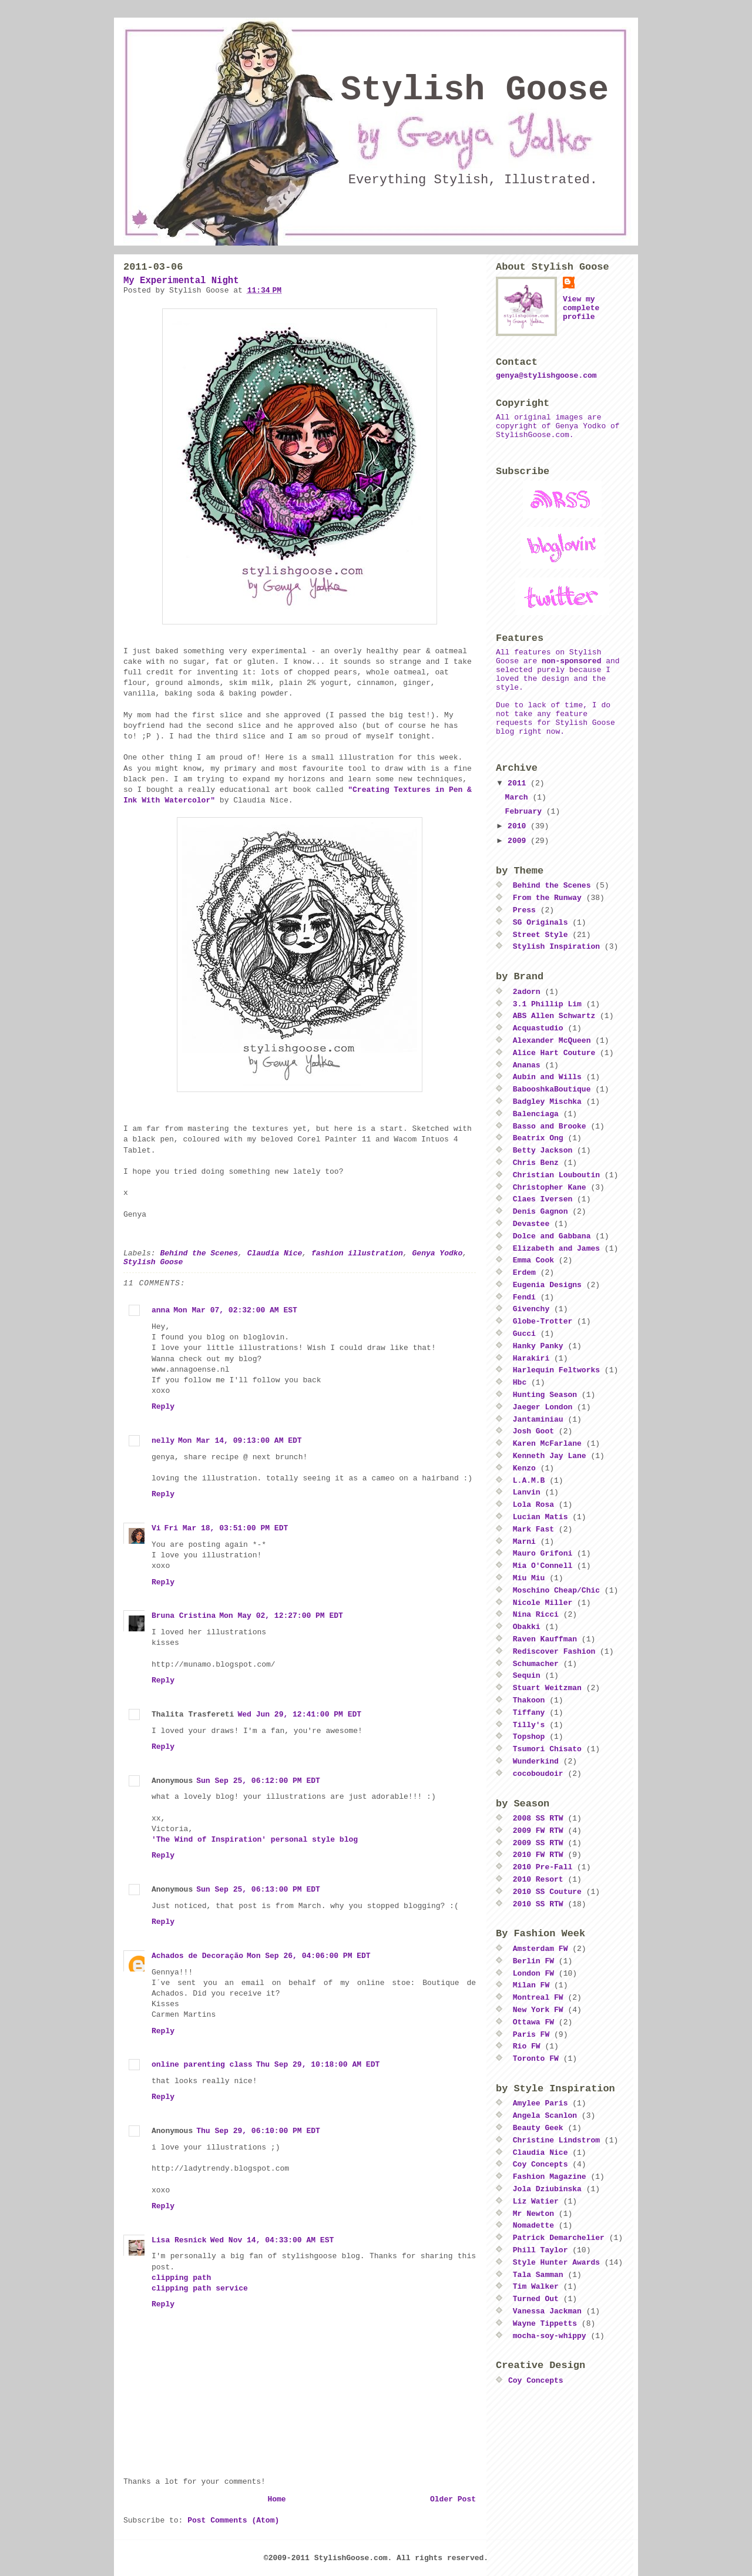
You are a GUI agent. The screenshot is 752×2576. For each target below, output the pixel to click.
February (525, 811)
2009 (519, 841)
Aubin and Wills (547, 1077)
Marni (524, 1541)
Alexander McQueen (552, 1040)
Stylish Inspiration (556, 946)
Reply (163, 1406)
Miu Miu (529, 1578)
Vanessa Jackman (547, 2311)
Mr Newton (533, 2213)
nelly (163, 1440)
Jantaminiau (538, 1419)
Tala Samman (538, 2275)
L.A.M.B (529, 1480)
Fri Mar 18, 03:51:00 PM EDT (226, 1528)
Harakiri (531, 1358)
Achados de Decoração (197, 1956)
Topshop (529, 1736)
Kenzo (524, 1468)
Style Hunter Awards (556, 2262)
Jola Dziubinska (547, 2189)
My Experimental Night (181, 281)
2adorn (526, 992)
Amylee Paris (540, 2103)
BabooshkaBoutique (552, 1089)
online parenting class (202, 2064)
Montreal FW (538, 1997)
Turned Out (536, 2299)
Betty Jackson (542, 1150)
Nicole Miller (542, 1602)
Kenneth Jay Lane (549, 1456)
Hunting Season (545, 1395)
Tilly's (529, 1725)
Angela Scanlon (545, 2115)
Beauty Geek (538, 2128)
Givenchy (531, 1309)
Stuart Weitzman (547, 1688)
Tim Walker (536, 2286)
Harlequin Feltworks (556, 1370)
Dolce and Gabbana (552, 1236)
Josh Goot (533, 1431)
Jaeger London (542, 1407)
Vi (156, 1528)
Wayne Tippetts (545, 2323)
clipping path (181, 2277)
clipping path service (200, 2288)
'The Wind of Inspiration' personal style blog (255, 1839)
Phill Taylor (540, 2250)
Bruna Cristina (184, 1615)
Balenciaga (536, 1114)
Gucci (524, 1333)
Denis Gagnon (540, 1211)
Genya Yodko (437, 1253)
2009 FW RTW (538, 1830)
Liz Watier (536, 2201)
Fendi (524, 1297)
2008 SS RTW (538, 1818)
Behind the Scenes (199, 1253)
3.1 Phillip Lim (547, 1004)
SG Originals (540, 922)
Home (276, 2499)
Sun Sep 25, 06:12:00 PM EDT (258, 1780)
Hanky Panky (538, 1346)
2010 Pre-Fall (542, 1867)
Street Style (540, 935)
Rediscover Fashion (554, 1651)
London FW (533, 1973)
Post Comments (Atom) (233, 2520)
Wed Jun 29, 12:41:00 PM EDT (299, 1714)
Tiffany (529, 1712)
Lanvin (526, 1492)
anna (161, 1310)
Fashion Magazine (549, 2176)
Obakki (526, 1627)
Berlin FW (533, 1961)
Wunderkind (536, 1761)
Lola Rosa (533, 1504)
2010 (519, 826)
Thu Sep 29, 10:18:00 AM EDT (318, 2064)
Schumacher (536, 1664)
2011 (519, 783)
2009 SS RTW (538, 1843)
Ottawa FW (533, 2022)
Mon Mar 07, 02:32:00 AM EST (235, 1310)
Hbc (519, 1382)
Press (524, 910)
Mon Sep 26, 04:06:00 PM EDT (309, 1956)
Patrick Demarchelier (559, 2238)
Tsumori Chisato (547, 1749)
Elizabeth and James (556, 1248)
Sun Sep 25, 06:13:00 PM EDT (258, 1889)
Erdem (524, 1272)
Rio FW (526, 2046)
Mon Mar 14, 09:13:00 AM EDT (240, 1440)
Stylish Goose (475, 90)
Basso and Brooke (549, 1126)
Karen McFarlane (547, 1443)
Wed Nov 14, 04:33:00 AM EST (272, 2240)
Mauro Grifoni (542, 1553)
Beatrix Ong (538, 1138)
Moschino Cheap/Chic (556, 1590)
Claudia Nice (275, 1253)
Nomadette (533, 2225)
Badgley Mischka (547, 1101)
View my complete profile (581, 308)
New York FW (538, 2010)
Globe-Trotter (542, 1321)
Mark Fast (533, 1529)
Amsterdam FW (540, 1948)
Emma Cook (533, 1260)
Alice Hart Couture (554, 1053)
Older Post (453, 2499)
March (519, 797)
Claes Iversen (542, 1199)
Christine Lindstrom (556, 2140)
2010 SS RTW (538, 1904)
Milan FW (531, 1985)
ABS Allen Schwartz (554, 1016)
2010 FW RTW (538, 1854)
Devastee (531, 1224)
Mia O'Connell (542, 1565)
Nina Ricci (536, 1614)
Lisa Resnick (179, 2240)
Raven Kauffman (545, 1639)
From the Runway (547, 898)
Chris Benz (536, 1162)
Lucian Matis (540, 1517)
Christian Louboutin (556, 1175)
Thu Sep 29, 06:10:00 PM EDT (258, 2131)
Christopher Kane (549, 1187)
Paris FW (531, 2034)
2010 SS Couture (547, 1892)
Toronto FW (536, 2058)
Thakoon (529, 1700)
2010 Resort (538, 1879)
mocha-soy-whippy (549, 2336)
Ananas (526, 1065)
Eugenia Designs (547, 1285)
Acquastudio (538, 1028)
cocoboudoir (538, 1773)
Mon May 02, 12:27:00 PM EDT (281, 1615)
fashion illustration (357, 1253)
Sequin (526, 1675)
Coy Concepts (540, 2164)
